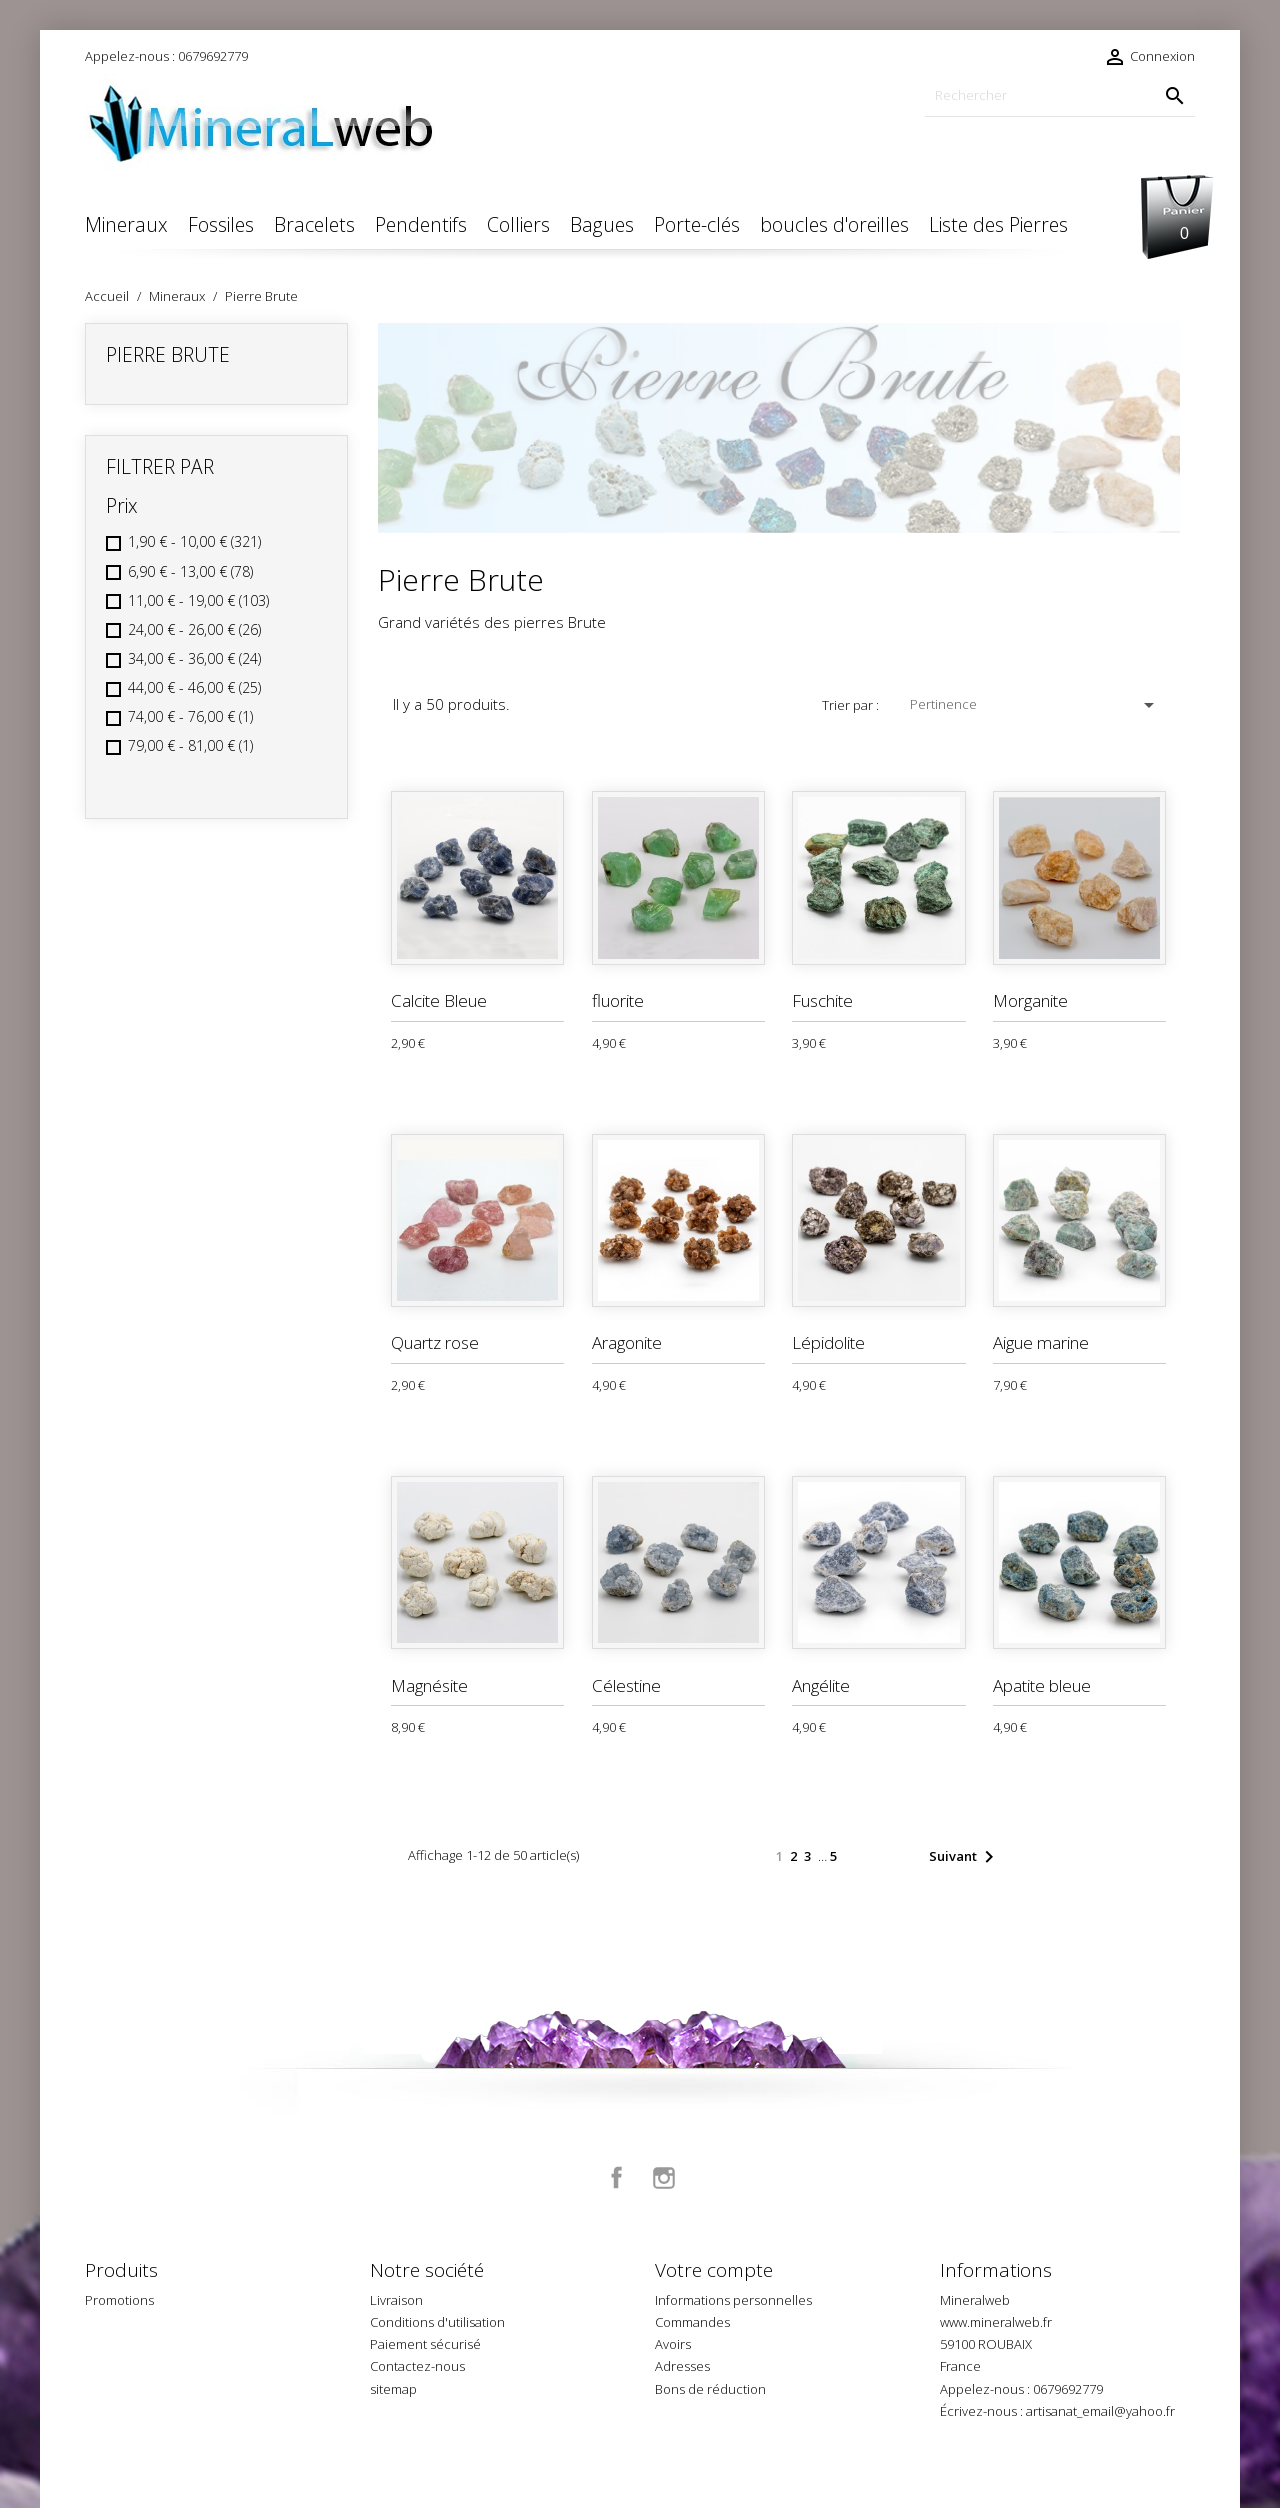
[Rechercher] (1060, 95)
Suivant (965, 1857)
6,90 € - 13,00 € (190, 571)
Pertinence (1035, 705)
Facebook (617, 2178)
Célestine (626, 1685)
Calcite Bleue (439, 1000)
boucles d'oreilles (834, 224)
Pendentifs (421, 224)
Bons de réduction (710, 2389)
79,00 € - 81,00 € (190, 745)
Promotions (119, 2300)
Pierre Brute (168, 354)
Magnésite (429, 1685)
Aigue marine (1041, 1342)
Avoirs (673, 2344)
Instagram (664, 2178)
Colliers (518, 224)
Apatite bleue (1042, 1685)
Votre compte (714, 2270)
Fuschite (822, 1000)
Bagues (602, 224)
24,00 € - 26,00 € (194, 629)
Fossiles (221, 224)
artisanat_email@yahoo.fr (1100, 2411)
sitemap (393, 2389)
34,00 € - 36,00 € (194, 658)
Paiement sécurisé (425, 2344)
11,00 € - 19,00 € (198, 600)
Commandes (692, 2322)
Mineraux (126, 224)
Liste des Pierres (998, 224)
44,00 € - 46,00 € (194, 687)
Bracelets (314, 224)
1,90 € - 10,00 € (194, 541)
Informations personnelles (733, 2300)
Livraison (396, 2300)
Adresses (682, 2366)
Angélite (821, 1685)
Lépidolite (828, 1342)
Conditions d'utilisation (437, 2322)
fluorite (618, 1000)
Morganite (1030, 1000)
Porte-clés (697, 224)
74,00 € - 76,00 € (190, 716)
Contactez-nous (417, 2366)
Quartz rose (435, 1342)
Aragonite (627, 1342)
